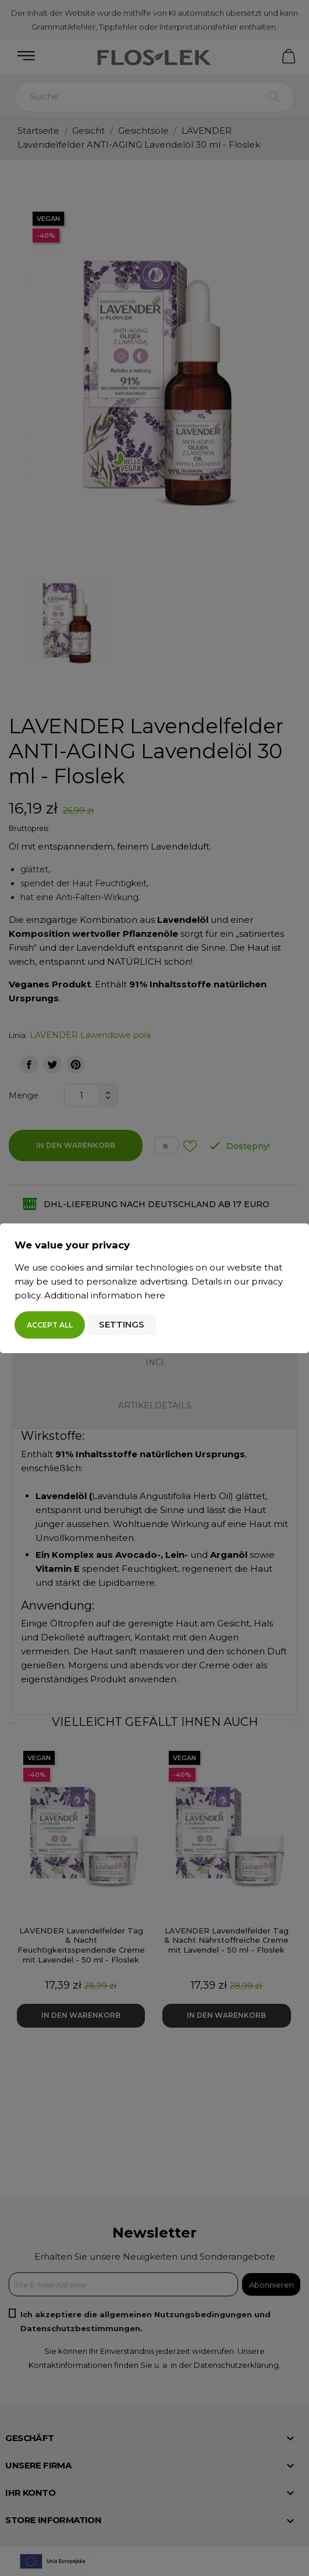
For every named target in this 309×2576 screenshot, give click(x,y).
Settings (121, 1324)
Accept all (50, 1325)
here (154, 1295)
